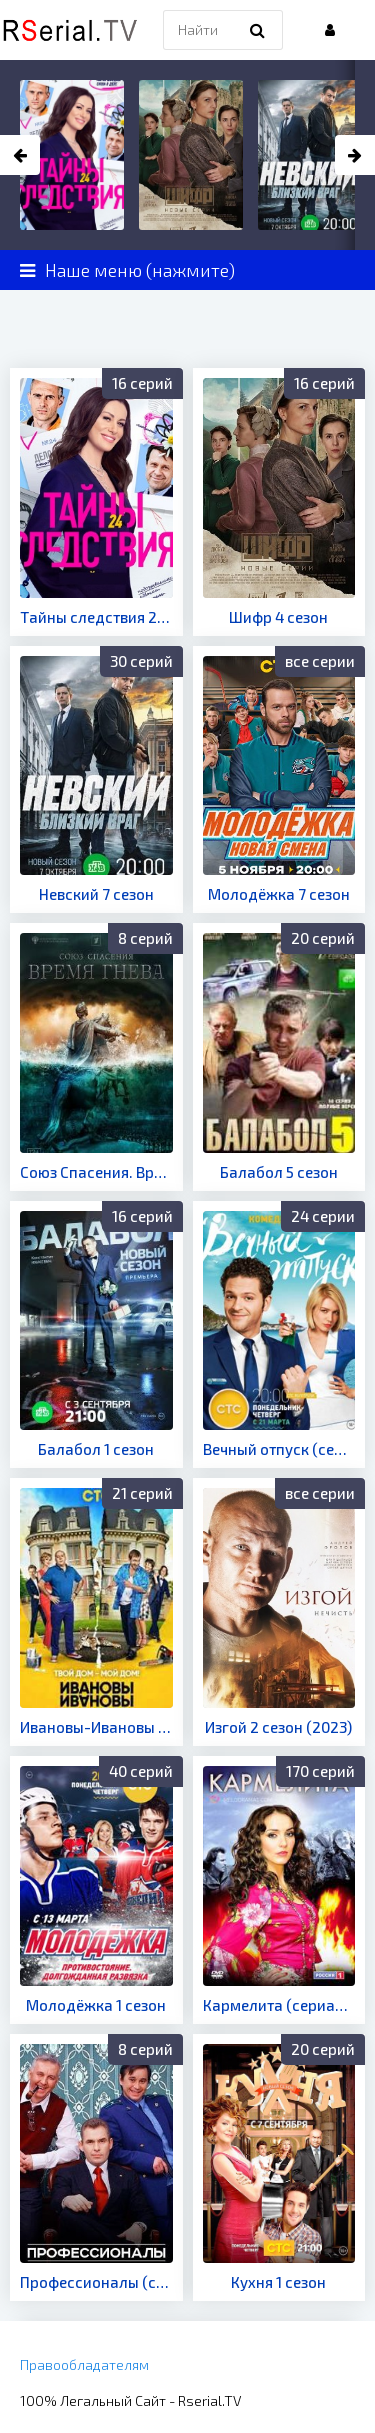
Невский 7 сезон (96, 894)
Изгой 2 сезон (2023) (278, 1727)
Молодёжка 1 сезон (96, 2005)
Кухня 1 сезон (278, 2282)
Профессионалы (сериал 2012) (96, 2282)
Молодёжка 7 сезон (279, 894)
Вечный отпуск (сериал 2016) (279, 1449)
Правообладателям (84, 2364)
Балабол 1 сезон (96, 1449)
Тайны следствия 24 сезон (96, 617)
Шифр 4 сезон (278, 617)
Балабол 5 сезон (279, 1172)
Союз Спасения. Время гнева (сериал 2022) (96, 1172)
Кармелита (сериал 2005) (279, 2005)
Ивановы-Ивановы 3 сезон (96, 1727)
